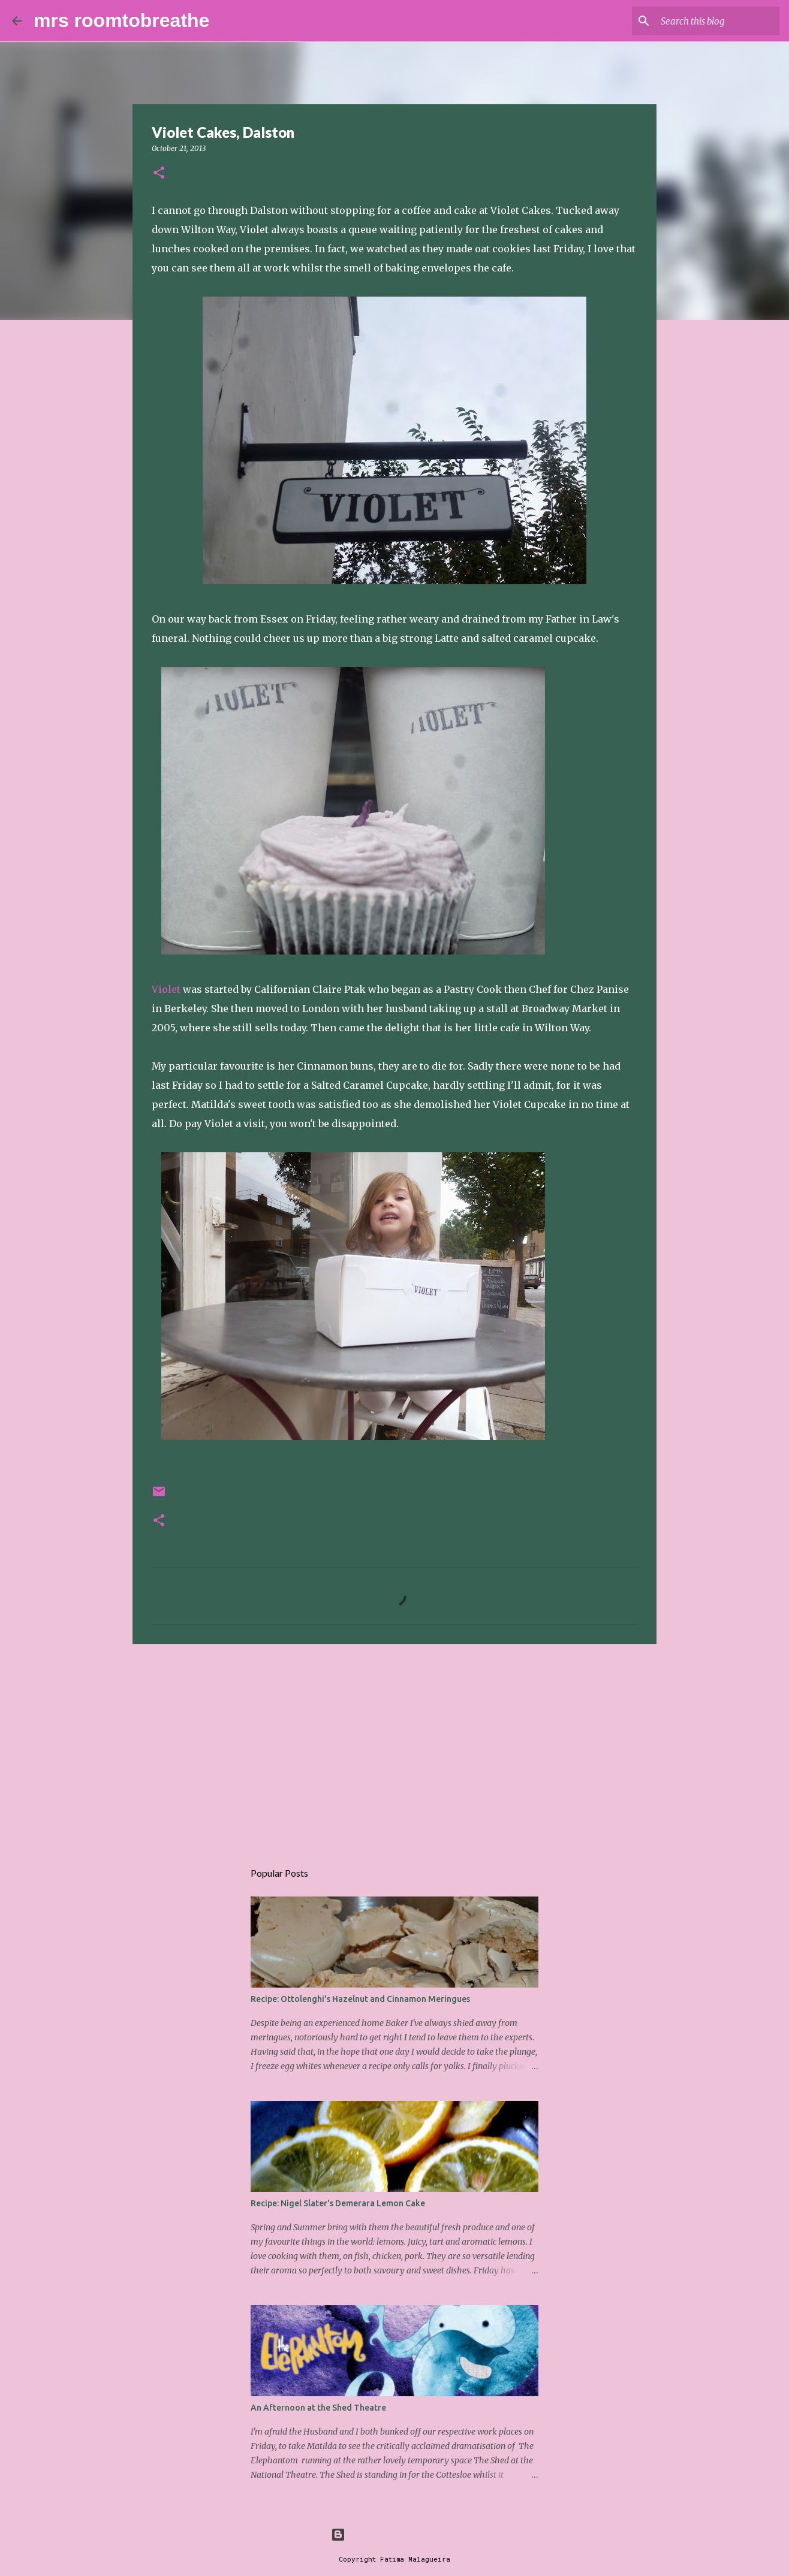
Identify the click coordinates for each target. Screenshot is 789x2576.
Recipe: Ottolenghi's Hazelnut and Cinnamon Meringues (360, 1999)
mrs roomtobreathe (121, 20)
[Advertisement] (394, 1746)
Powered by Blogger (394, 2534)
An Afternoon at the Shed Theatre (318, 2407)
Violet (166, 989)
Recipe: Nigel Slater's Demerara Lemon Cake (338, 2203)
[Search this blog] (716, 21)
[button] (159, 173)
